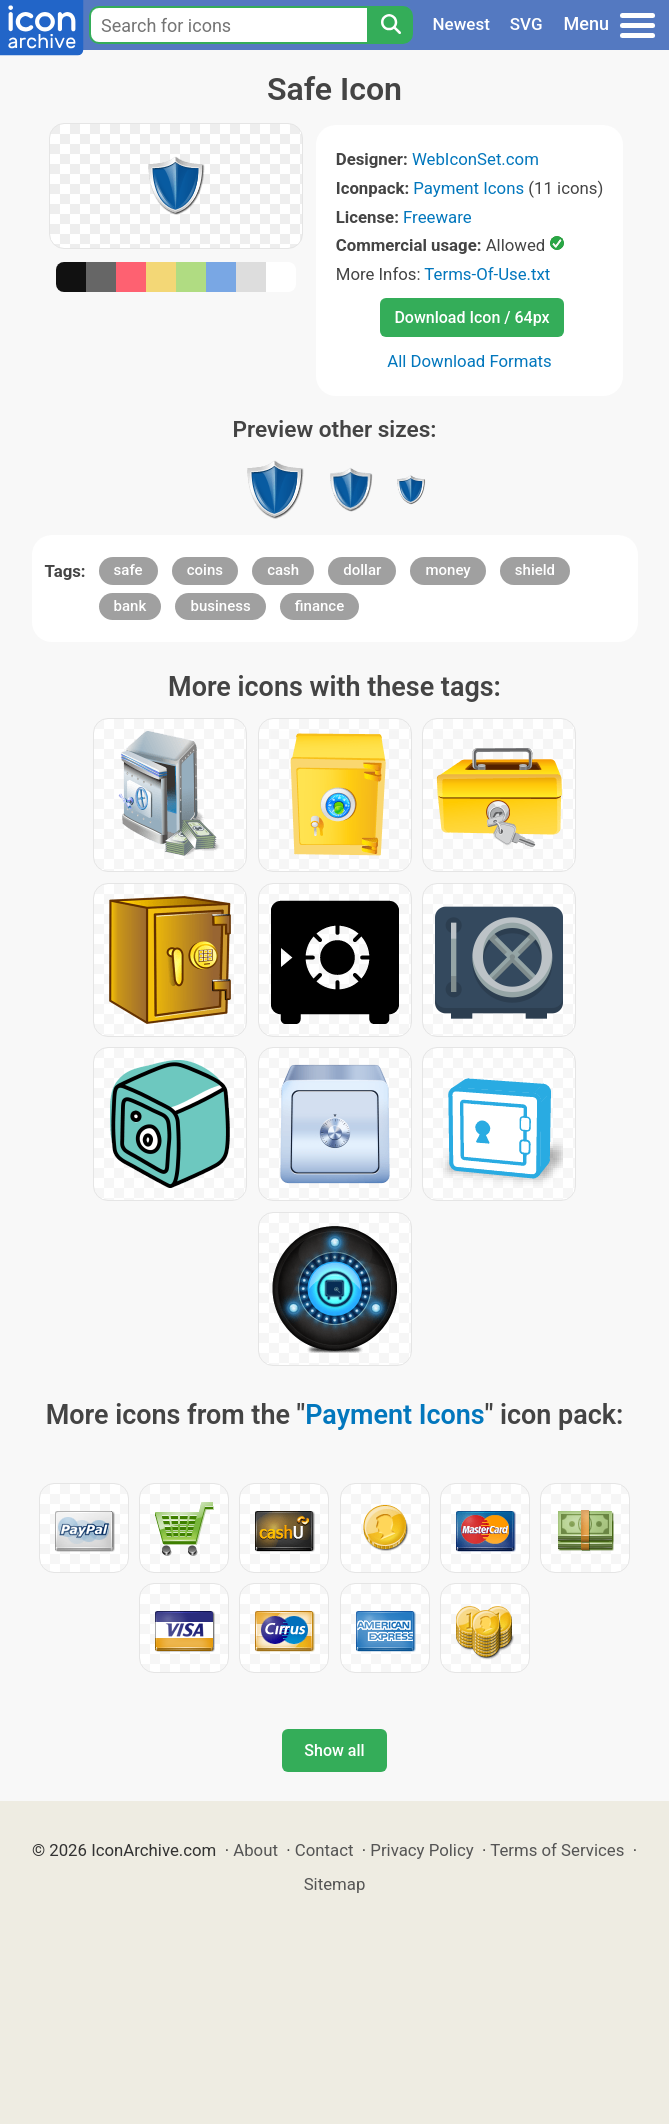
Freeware (437, 217)
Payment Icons (468, 188)
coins (205, 570)
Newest (461, 24)
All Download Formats (469, 361)
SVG (526, 24)
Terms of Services (557, 1850)
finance (319, 606)
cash (283, 570)
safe (128, 570)
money (447, 570)
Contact (324, 1850)
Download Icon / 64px (471, 317)
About (255, 1850)
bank (130, 606)
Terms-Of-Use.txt (487, 274)
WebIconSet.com (475, 159)
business (220, 606)
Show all (334, 1750)
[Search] (390, 25)
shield (535, 570)
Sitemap (335, 1884)
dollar (362, 570)
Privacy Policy (421, 1850)
